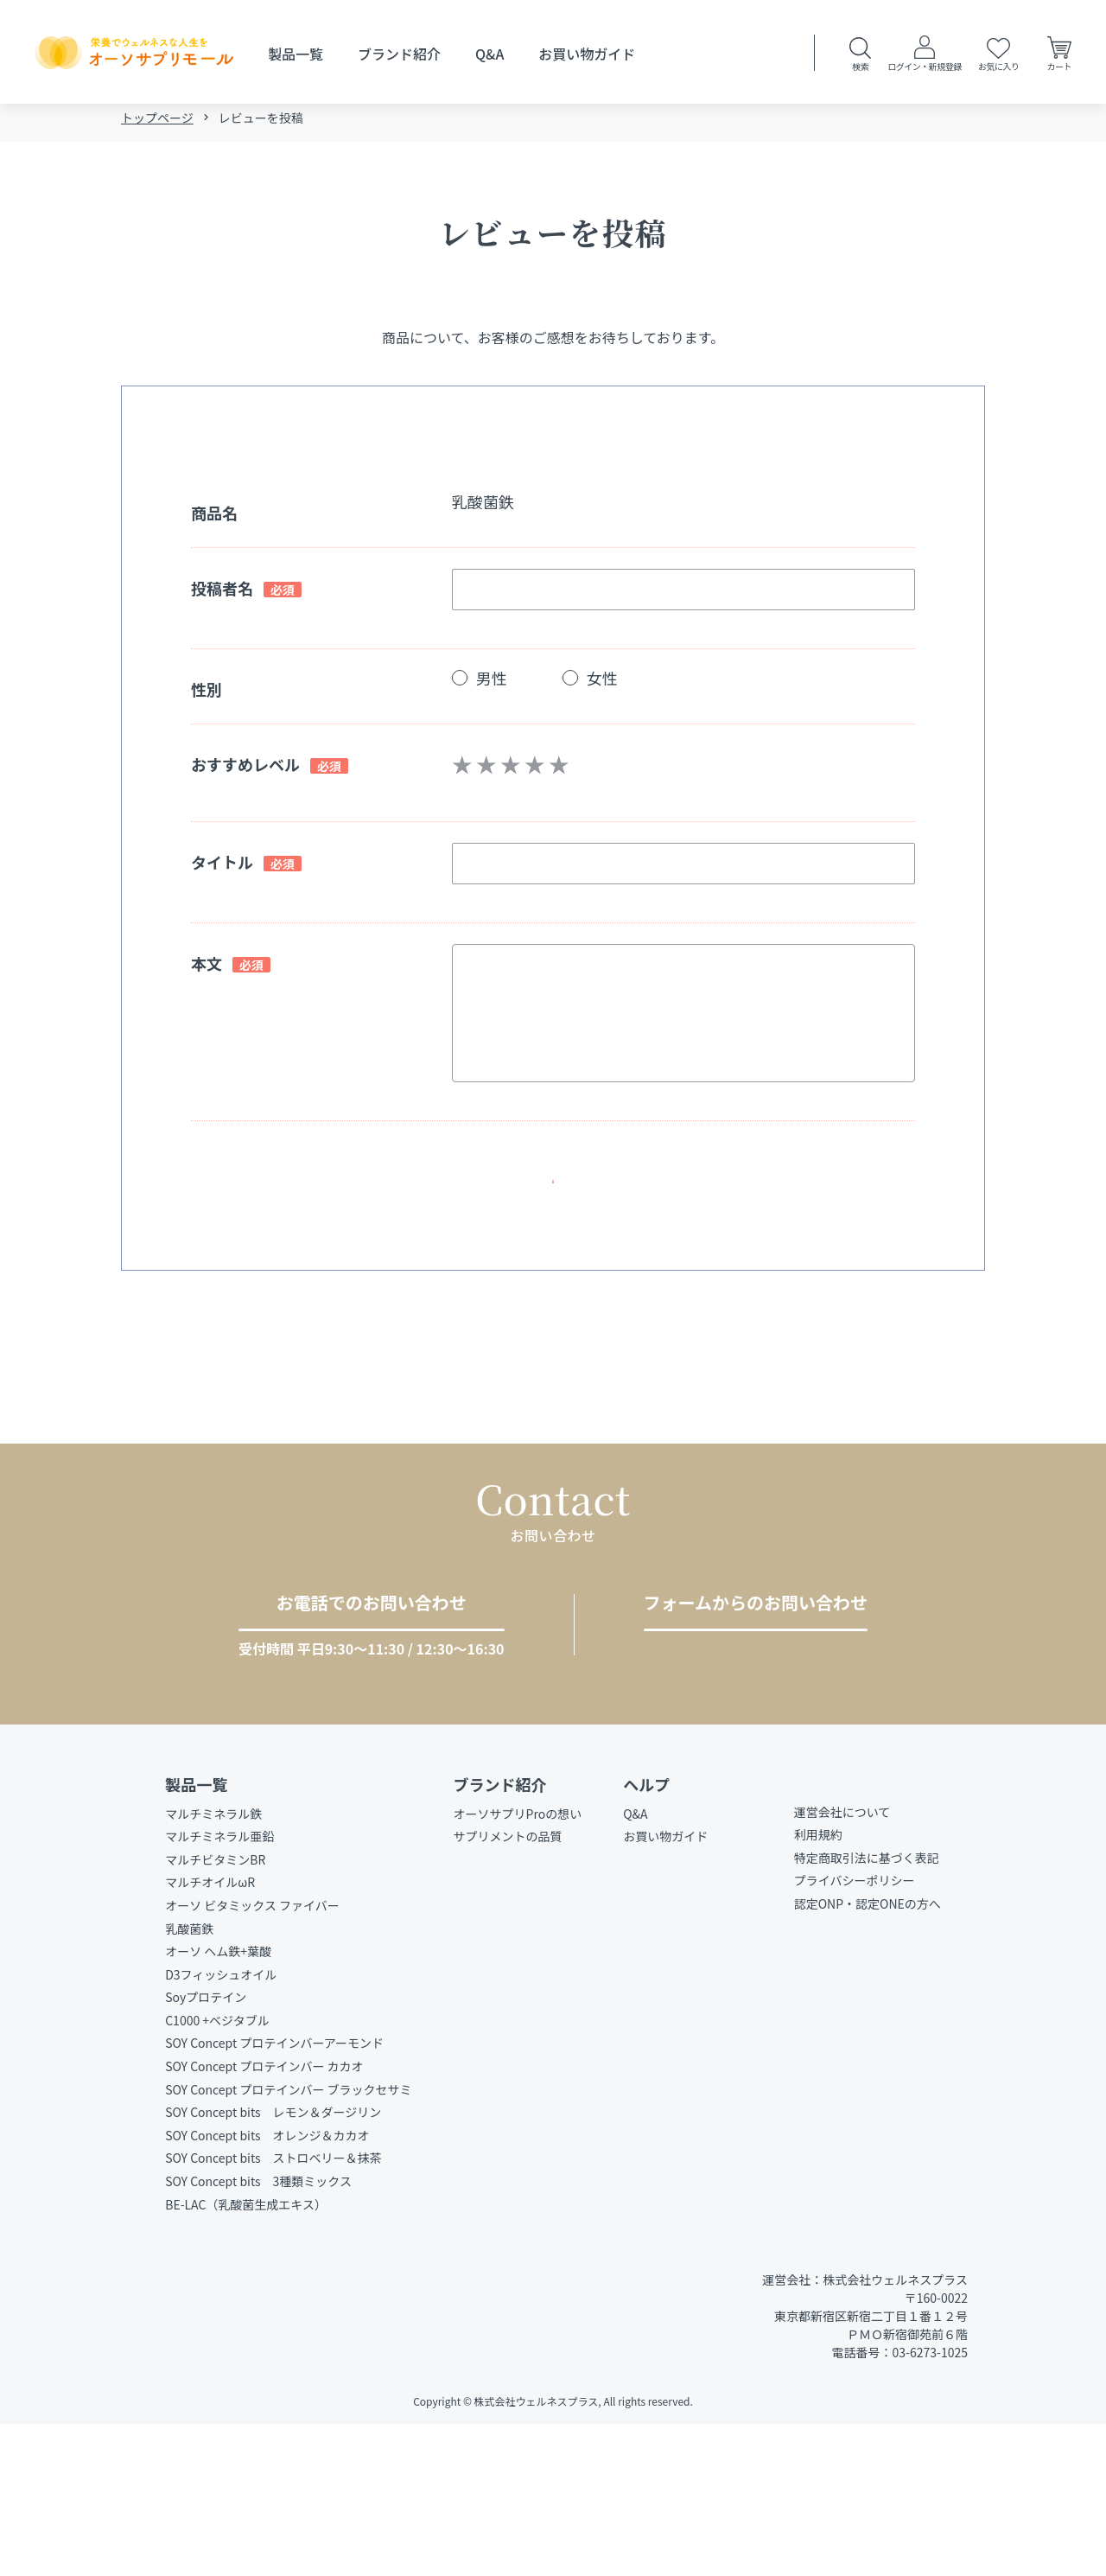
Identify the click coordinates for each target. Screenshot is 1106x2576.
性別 (206, 694)
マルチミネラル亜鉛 (219, 1988)
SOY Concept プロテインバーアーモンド (274, 2194)
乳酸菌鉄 (189, 2079)
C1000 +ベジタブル (217, 2171)
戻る (560, 1268)
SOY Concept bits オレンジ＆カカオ (267, 2286)
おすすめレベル (245, 769)
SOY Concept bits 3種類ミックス (258, 2332)
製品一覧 (295, 53)
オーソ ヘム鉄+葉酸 (218, 2103)
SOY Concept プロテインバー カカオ (264, 2218)
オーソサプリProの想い (518, 1964)
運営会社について (842, 1963)
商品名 (214, 518)
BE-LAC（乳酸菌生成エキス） (246, 2355)
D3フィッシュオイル (220, 2125)
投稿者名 (222, 593)
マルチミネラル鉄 (213, 1964)
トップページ (157, 123)
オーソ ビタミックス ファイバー (252, 2056)
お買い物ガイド (586, 53)
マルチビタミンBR (215, 2010)
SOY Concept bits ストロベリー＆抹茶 (273, 2309)
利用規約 (818, 1986)
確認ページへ (546, 1202)
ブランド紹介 (399, 53)
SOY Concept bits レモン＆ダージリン (273, 2264)
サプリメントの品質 (508, 1988)
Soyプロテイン (205, 2149)
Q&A (489, 53)
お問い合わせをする (748, 1755)
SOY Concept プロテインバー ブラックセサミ (288, 2240)
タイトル (222, 867)
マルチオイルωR (210, 2034)
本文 (206, 968)
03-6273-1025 (356, 1755)
